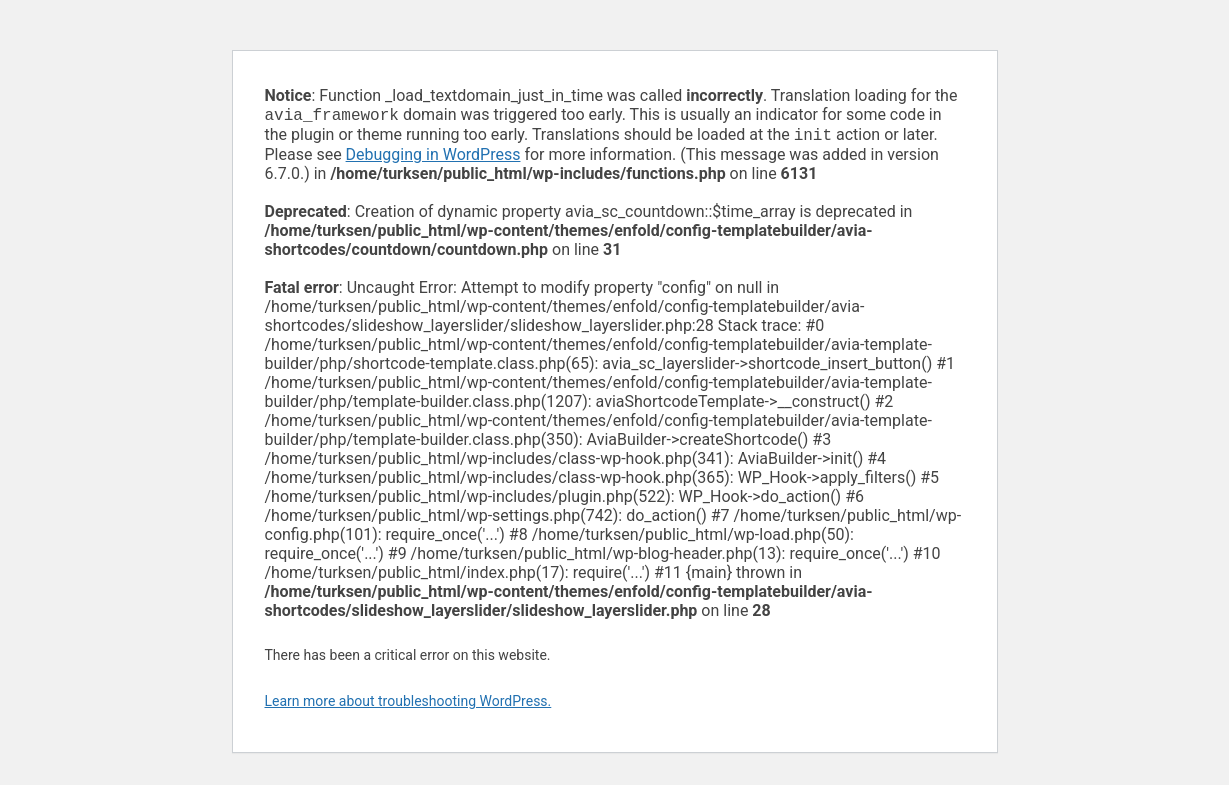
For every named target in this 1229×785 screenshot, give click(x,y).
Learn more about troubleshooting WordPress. (408, 705)
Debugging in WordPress (433, 158)
